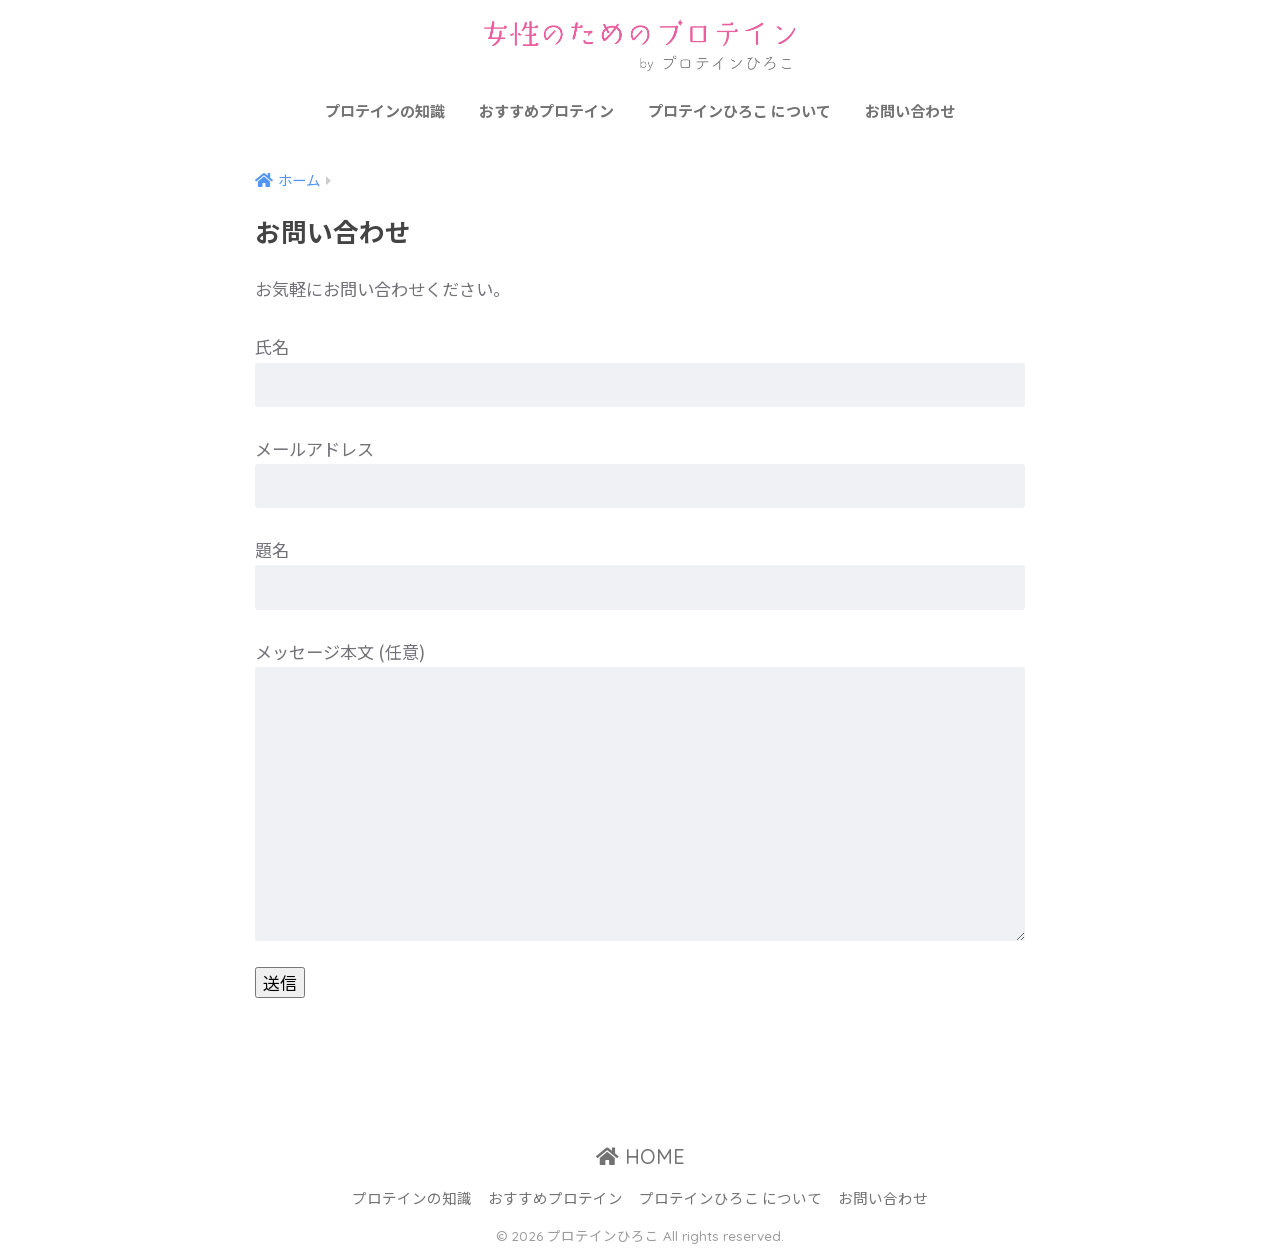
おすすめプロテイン (546, 110)
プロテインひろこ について (739, 110)
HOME (640, 1156)
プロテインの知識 (385, 110)
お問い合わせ (910, 110)
